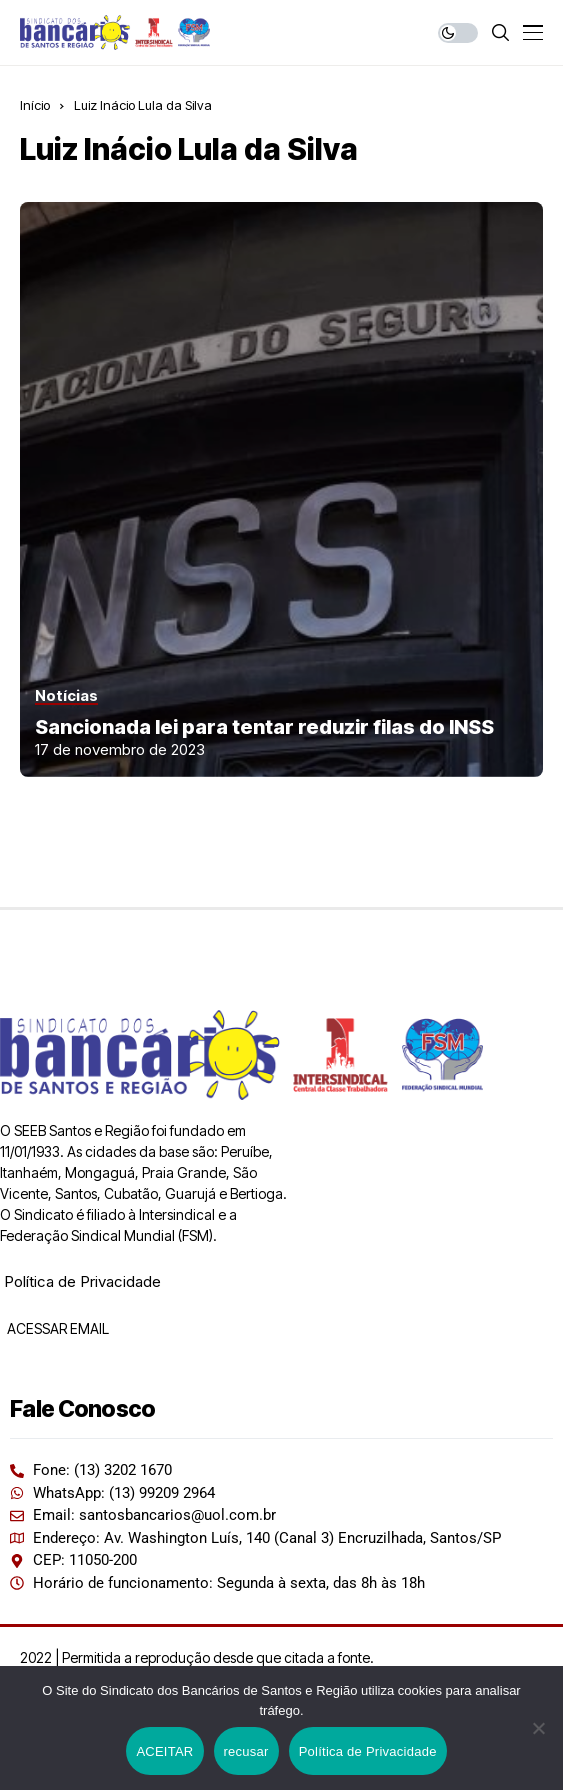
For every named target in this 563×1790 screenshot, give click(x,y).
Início (35, 105)
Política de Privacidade (82, 1281)
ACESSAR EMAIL (56, 1328)
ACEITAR (164, 1751)
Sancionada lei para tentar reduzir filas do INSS (264, 727)
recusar (246, 1751)
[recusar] (538, 1728)
